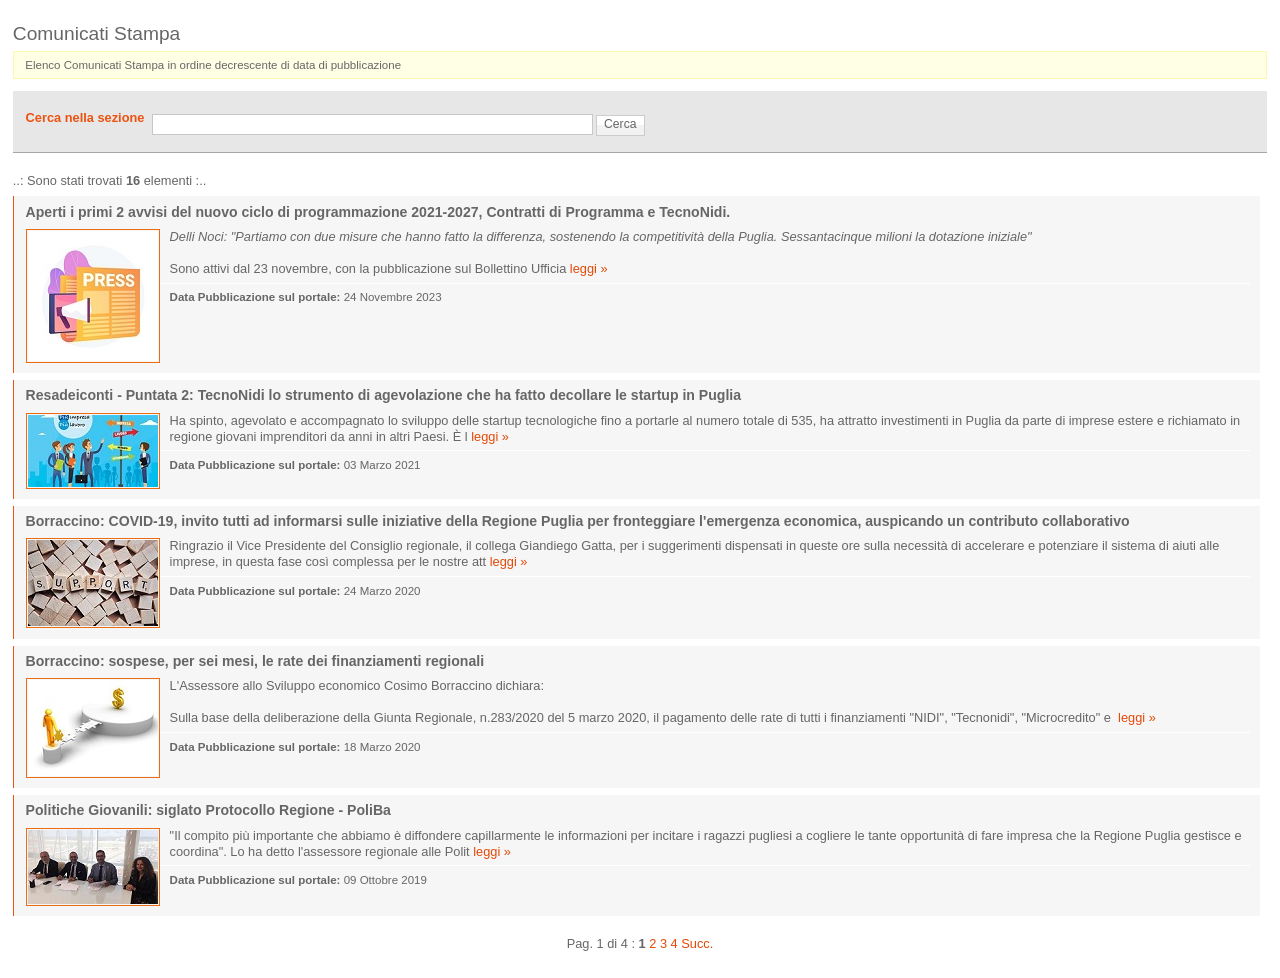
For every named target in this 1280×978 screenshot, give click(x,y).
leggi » (589, 268)
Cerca (620, 124)
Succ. (697, 943)
